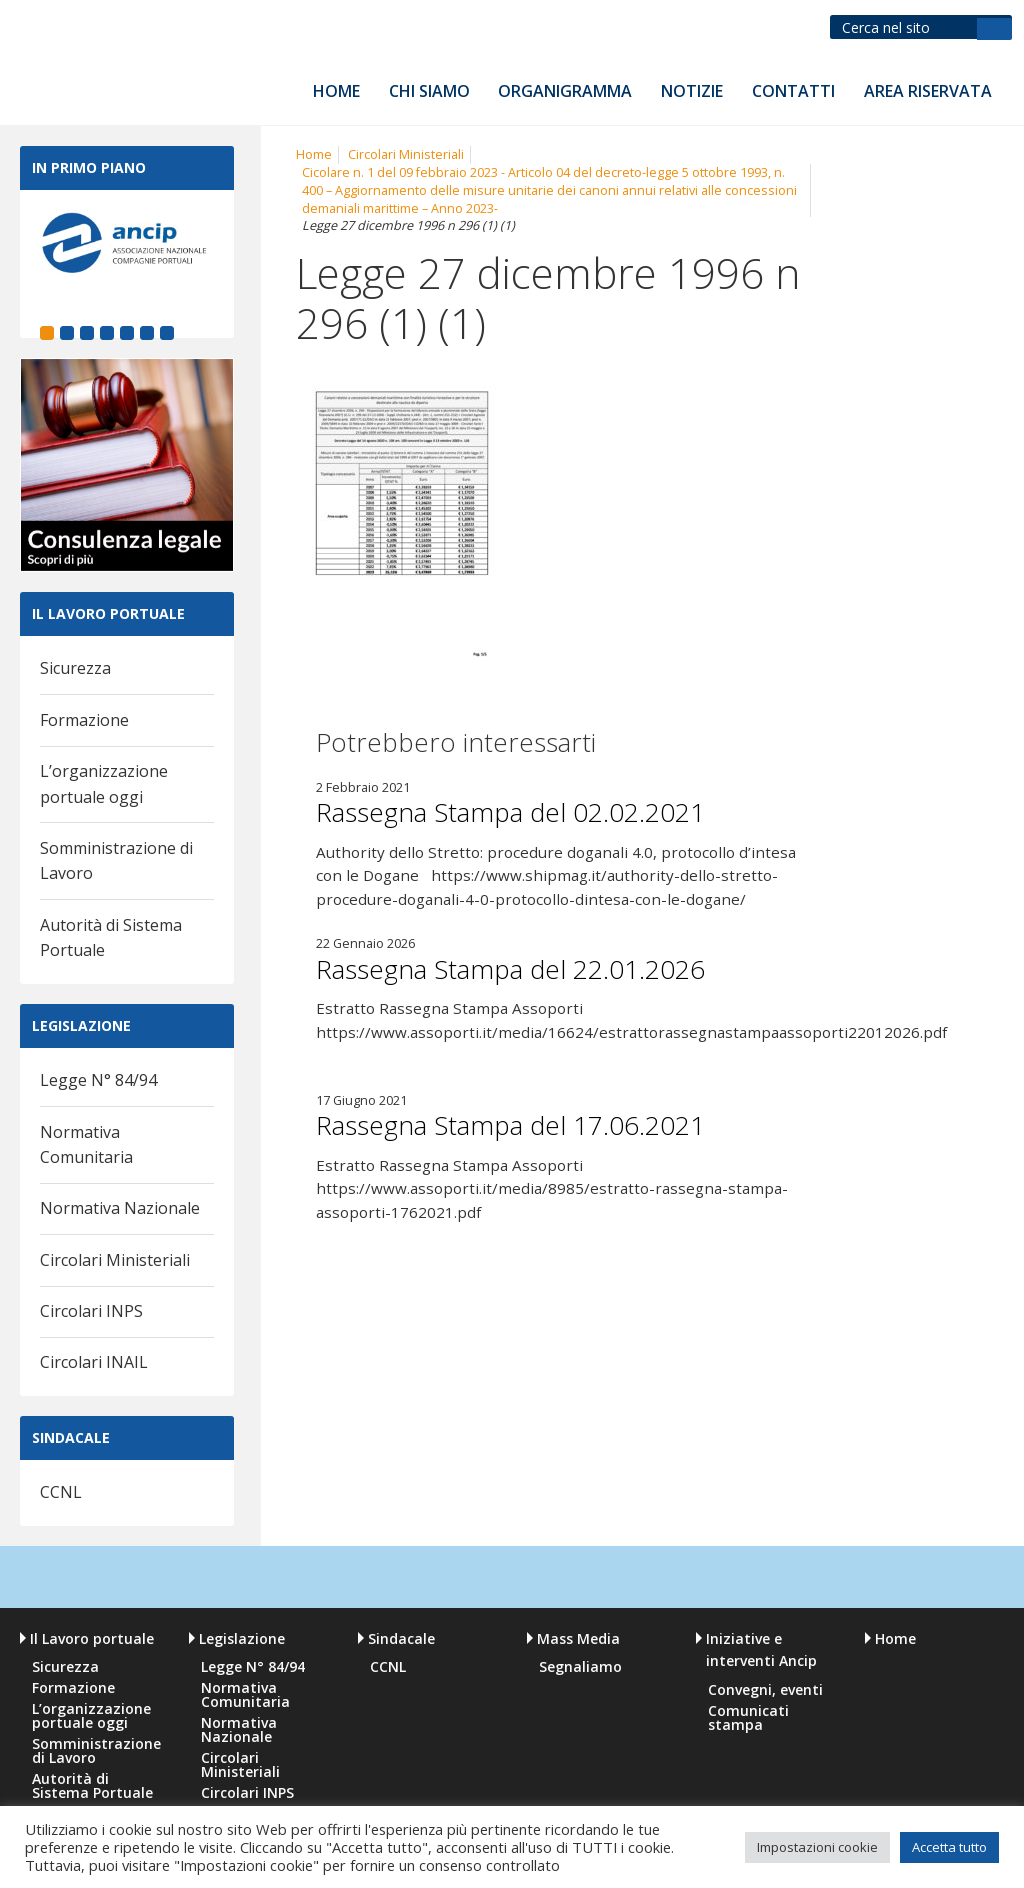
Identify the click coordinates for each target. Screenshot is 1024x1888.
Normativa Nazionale (120, 1208)
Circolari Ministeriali (115, 1260)
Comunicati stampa (748, 1718)
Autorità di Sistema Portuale (92, 1786)
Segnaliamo (580, 1667)
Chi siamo (429, 91)
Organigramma (565, 91)
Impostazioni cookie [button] (817, 1847)
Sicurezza (75, 668)
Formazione (84, 720)
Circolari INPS (91, 1311)
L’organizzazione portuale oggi (91, 1716)
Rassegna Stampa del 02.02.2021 (510, 812)
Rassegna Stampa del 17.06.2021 (510, 1125)
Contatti (793, 91)
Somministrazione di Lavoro (95, 1751)
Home (336, 91)
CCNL (61, 1492)
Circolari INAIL (94, 1362)
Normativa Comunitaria (245, 1695)
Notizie (692, 91)
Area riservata (928, 91)
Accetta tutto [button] (949, 1847)
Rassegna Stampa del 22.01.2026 (510, 969)
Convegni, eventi (765, 1690)
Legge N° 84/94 (98, 1080)
